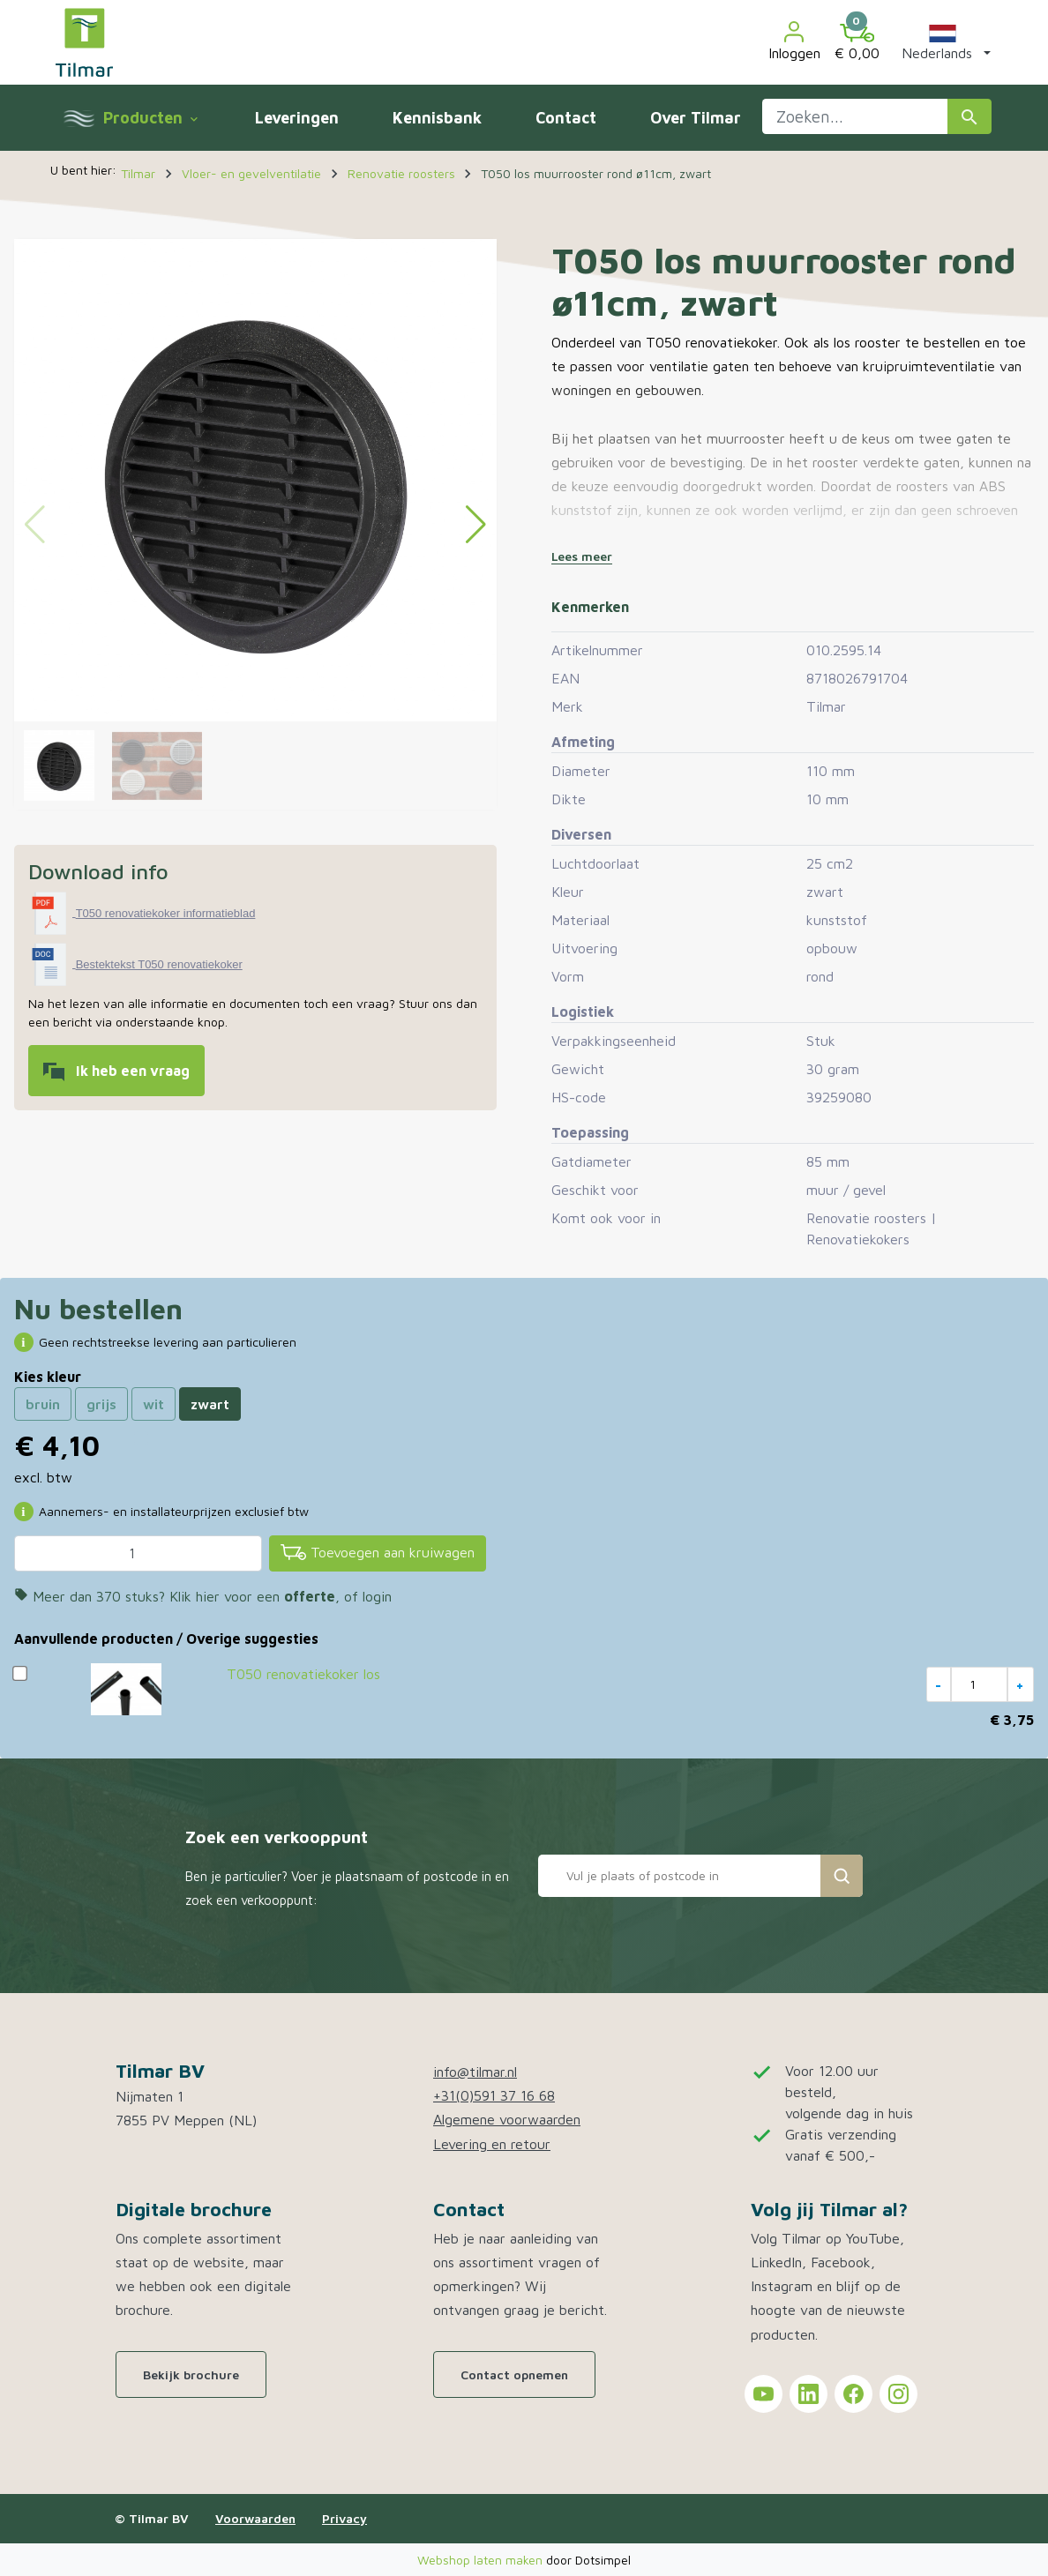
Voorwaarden (255, 2518)
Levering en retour (491, 2144)
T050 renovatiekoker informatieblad (166, 913)
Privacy (344, 2518)
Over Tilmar (695, 117)
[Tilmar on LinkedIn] (808, 2394)
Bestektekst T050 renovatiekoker (159, 964)
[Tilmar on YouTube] (763, 2394)
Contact (565, 117)
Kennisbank (437, 117)
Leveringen (297, 117)
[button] (943, 42)
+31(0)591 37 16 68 (494, 2095)
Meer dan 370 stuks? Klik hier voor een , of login (203, 1596)
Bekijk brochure (191, 2374)
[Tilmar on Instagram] (898, 2394)
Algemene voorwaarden (506, 2119)
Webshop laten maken (481, 2559)
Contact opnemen (514, 2374)
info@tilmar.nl (475, 2071)
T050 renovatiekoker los (303, 1674)
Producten (150, 117)
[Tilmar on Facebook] (853, 2394)
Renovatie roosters (866, 1218)
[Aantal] (138, 1553)
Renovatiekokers (858, 1239)
